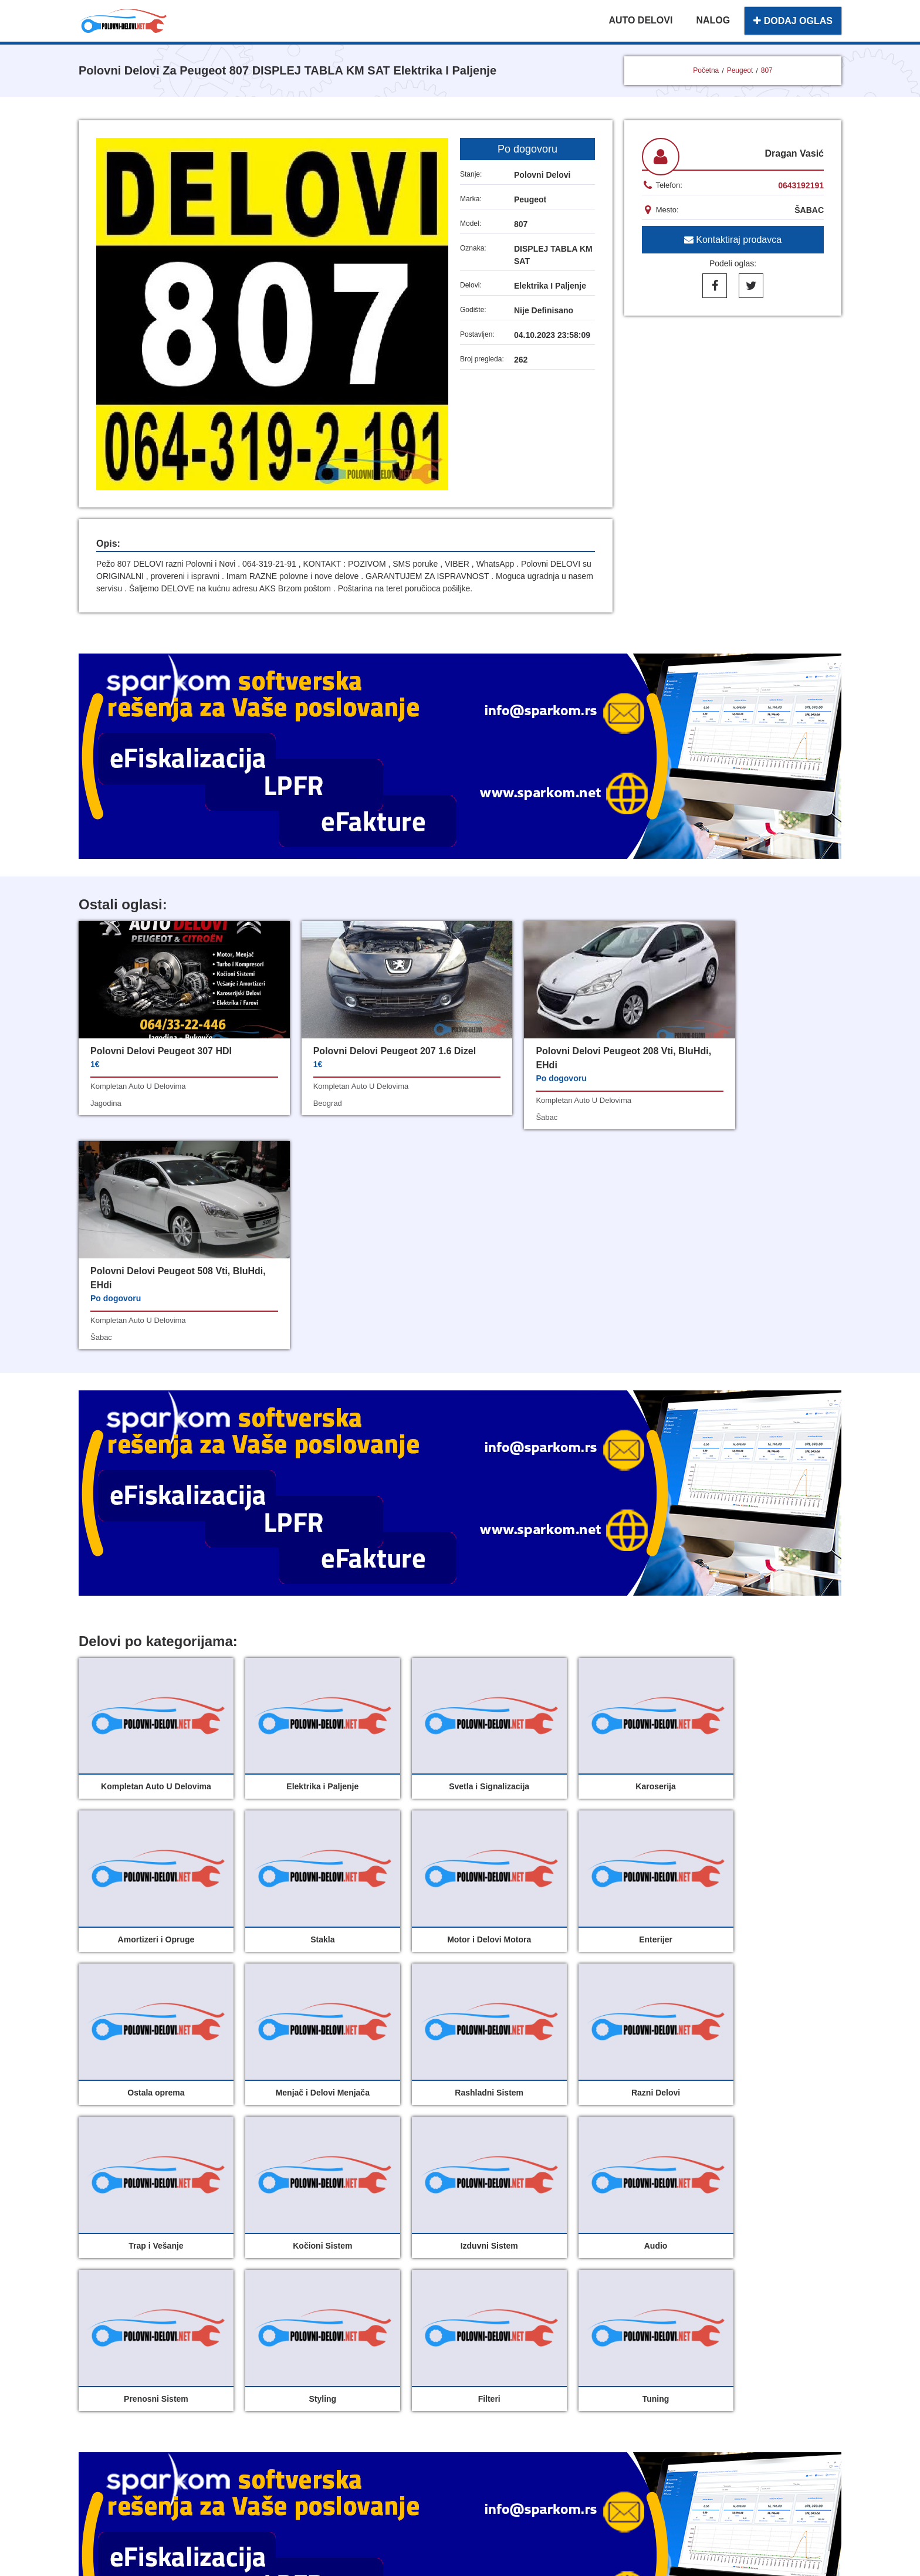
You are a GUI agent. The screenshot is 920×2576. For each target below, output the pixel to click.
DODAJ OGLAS (793, 21)
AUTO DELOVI (640, 20)
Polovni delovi (376, 2311)
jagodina (105, 1103)
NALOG (713, 20)
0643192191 (801, 185)
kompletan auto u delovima (138, 1086)
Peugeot (740, 70)
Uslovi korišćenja (383, 2362)
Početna (706, 70)
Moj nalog (366, 2336)
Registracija (498, 2362)
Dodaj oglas (498, 2311)
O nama (489, 2336)
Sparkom (474, 2417)
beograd (298, 1117)
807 (767, 70)
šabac (488, 1117)
